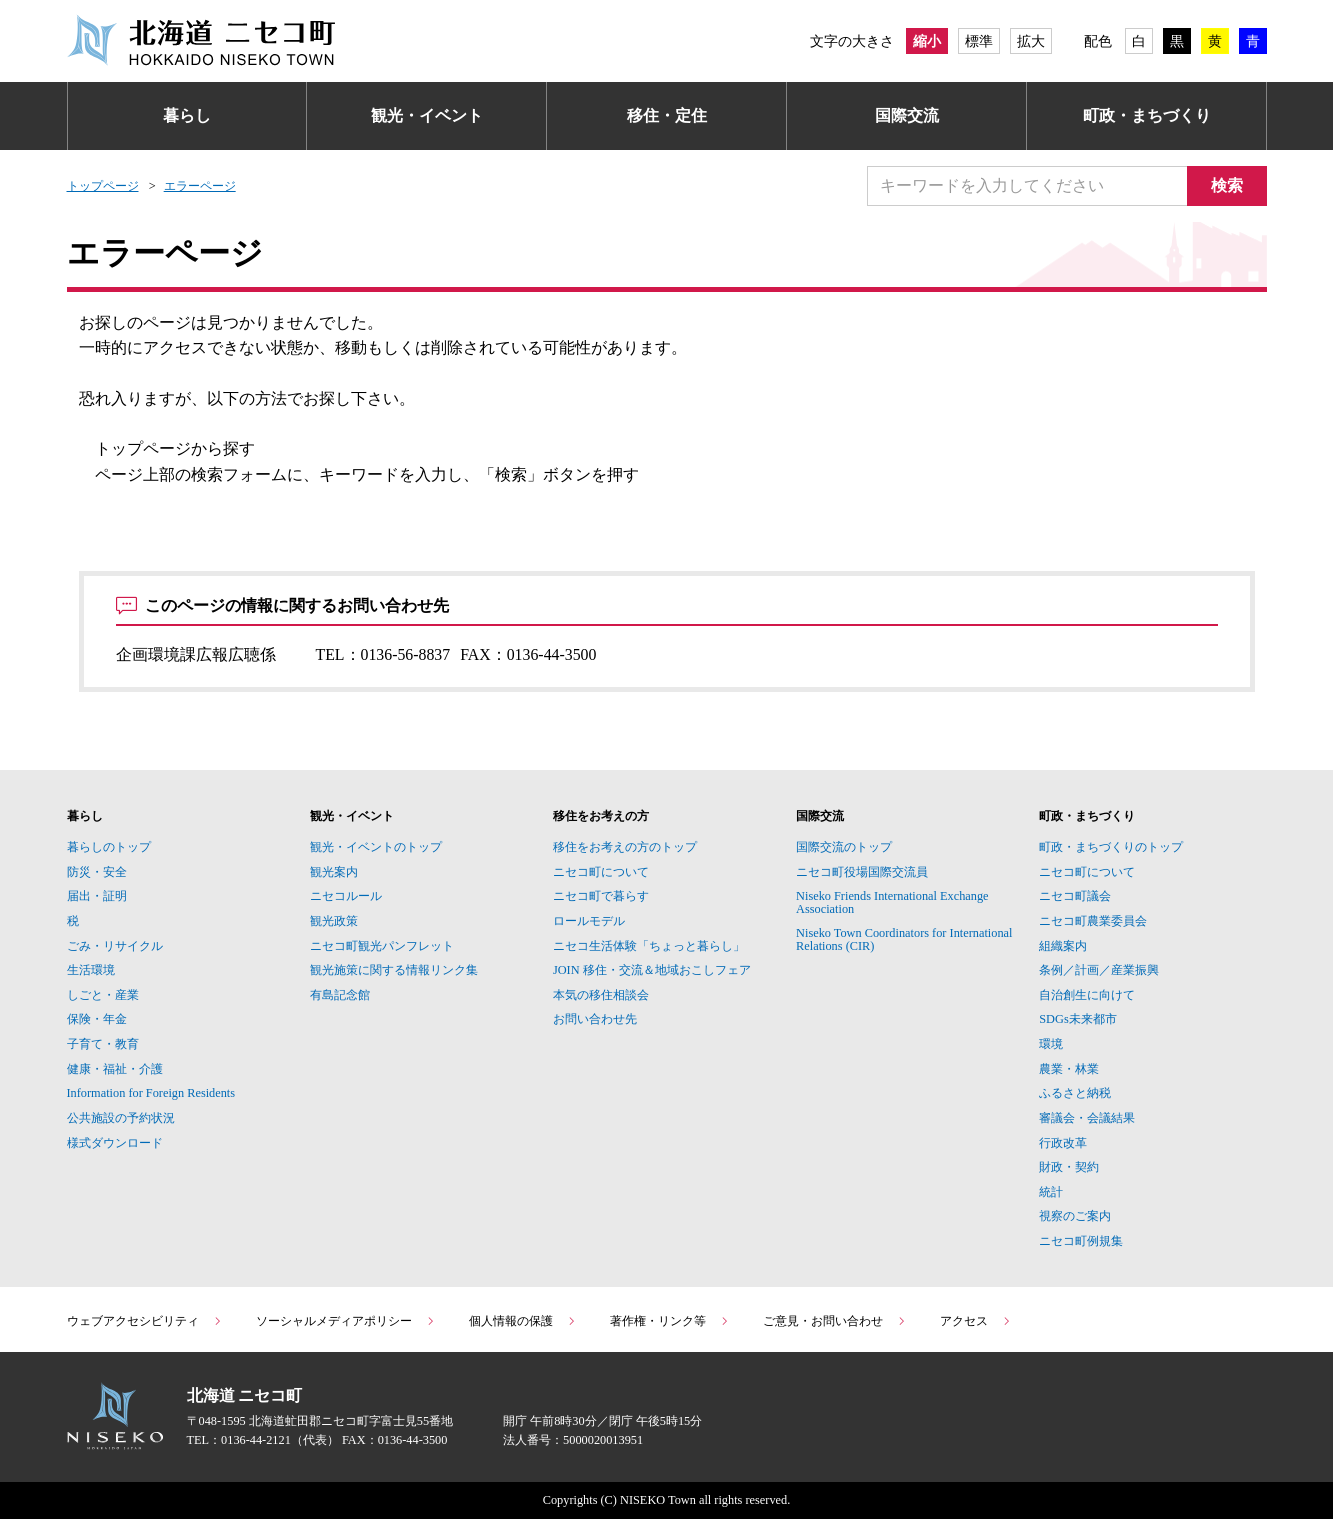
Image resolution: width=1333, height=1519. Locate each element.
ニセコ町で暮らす (601, 896)
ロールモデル (589, 921)
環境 (1051, 1044)
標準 (979, 41)
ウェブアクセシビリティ (145, 1321)
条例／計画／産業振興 (1099, 970)
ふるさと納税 (1075, 1093)
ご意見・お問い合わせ (835, 1321)
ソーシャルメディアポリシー (346, 1321)
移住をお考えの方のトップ (625, 847)
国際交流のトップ (844, 847)
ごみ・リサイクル (115, 946)
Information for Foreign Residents (151, 1093)
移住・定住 (667, 115)
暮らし (187, 115)
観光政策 (334, 921)
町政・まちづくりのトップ (1111, 847)
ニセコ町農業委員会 (1093, 921)
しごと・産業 (103, 995)
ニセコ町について (601, 872)
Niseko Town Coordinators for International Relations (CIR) (904, 939)
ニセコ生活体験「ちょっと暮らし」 (649, 946)
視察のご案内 (1075, 1216)
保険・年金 (97, 1019)
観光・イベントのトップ (376, 847)
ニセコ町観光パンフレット (382, 946)
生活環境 (91, 970)
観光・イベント (427, 115)
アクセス (976, 1321)
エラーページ (200, 186)
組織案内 (1063, 946)
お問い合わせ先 (595, 1019)
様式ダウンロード (115, 1143)
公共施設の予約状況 (121, 1118)
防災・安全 (97, 872)
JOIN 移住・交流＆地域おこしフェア (652, 970)
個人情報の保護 (523, 1321)
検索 (1227, 185)
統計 (1051, 1192)
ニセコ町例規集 (1081, 1241)
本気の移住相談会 (601, 995)
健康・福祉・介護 (115, 1069)
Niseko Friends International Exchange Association (892, 902)
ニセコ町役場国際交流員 (862, 872)
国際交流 (907, 115)
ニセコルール (346, 896)
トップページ (103, 186)
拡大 (1031, 41)
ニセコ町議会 (1075, 896)
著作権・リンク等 (670, 1321)
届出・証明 (97, 896)
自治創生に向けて (1087, 995)
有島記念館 (340, 995)
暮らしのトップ (109, 847)
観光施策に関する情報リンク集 (394, 970)
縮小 (927, 41)
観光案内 (334, 872)
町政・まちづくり (1147, 115)
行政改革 (1063, 1143)
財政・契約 (1069, 1167)
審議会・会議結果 (1087, 1118)
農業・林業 (1069, 1069)
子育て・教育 (103, 1044)
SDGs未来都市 (1077, 1019)
